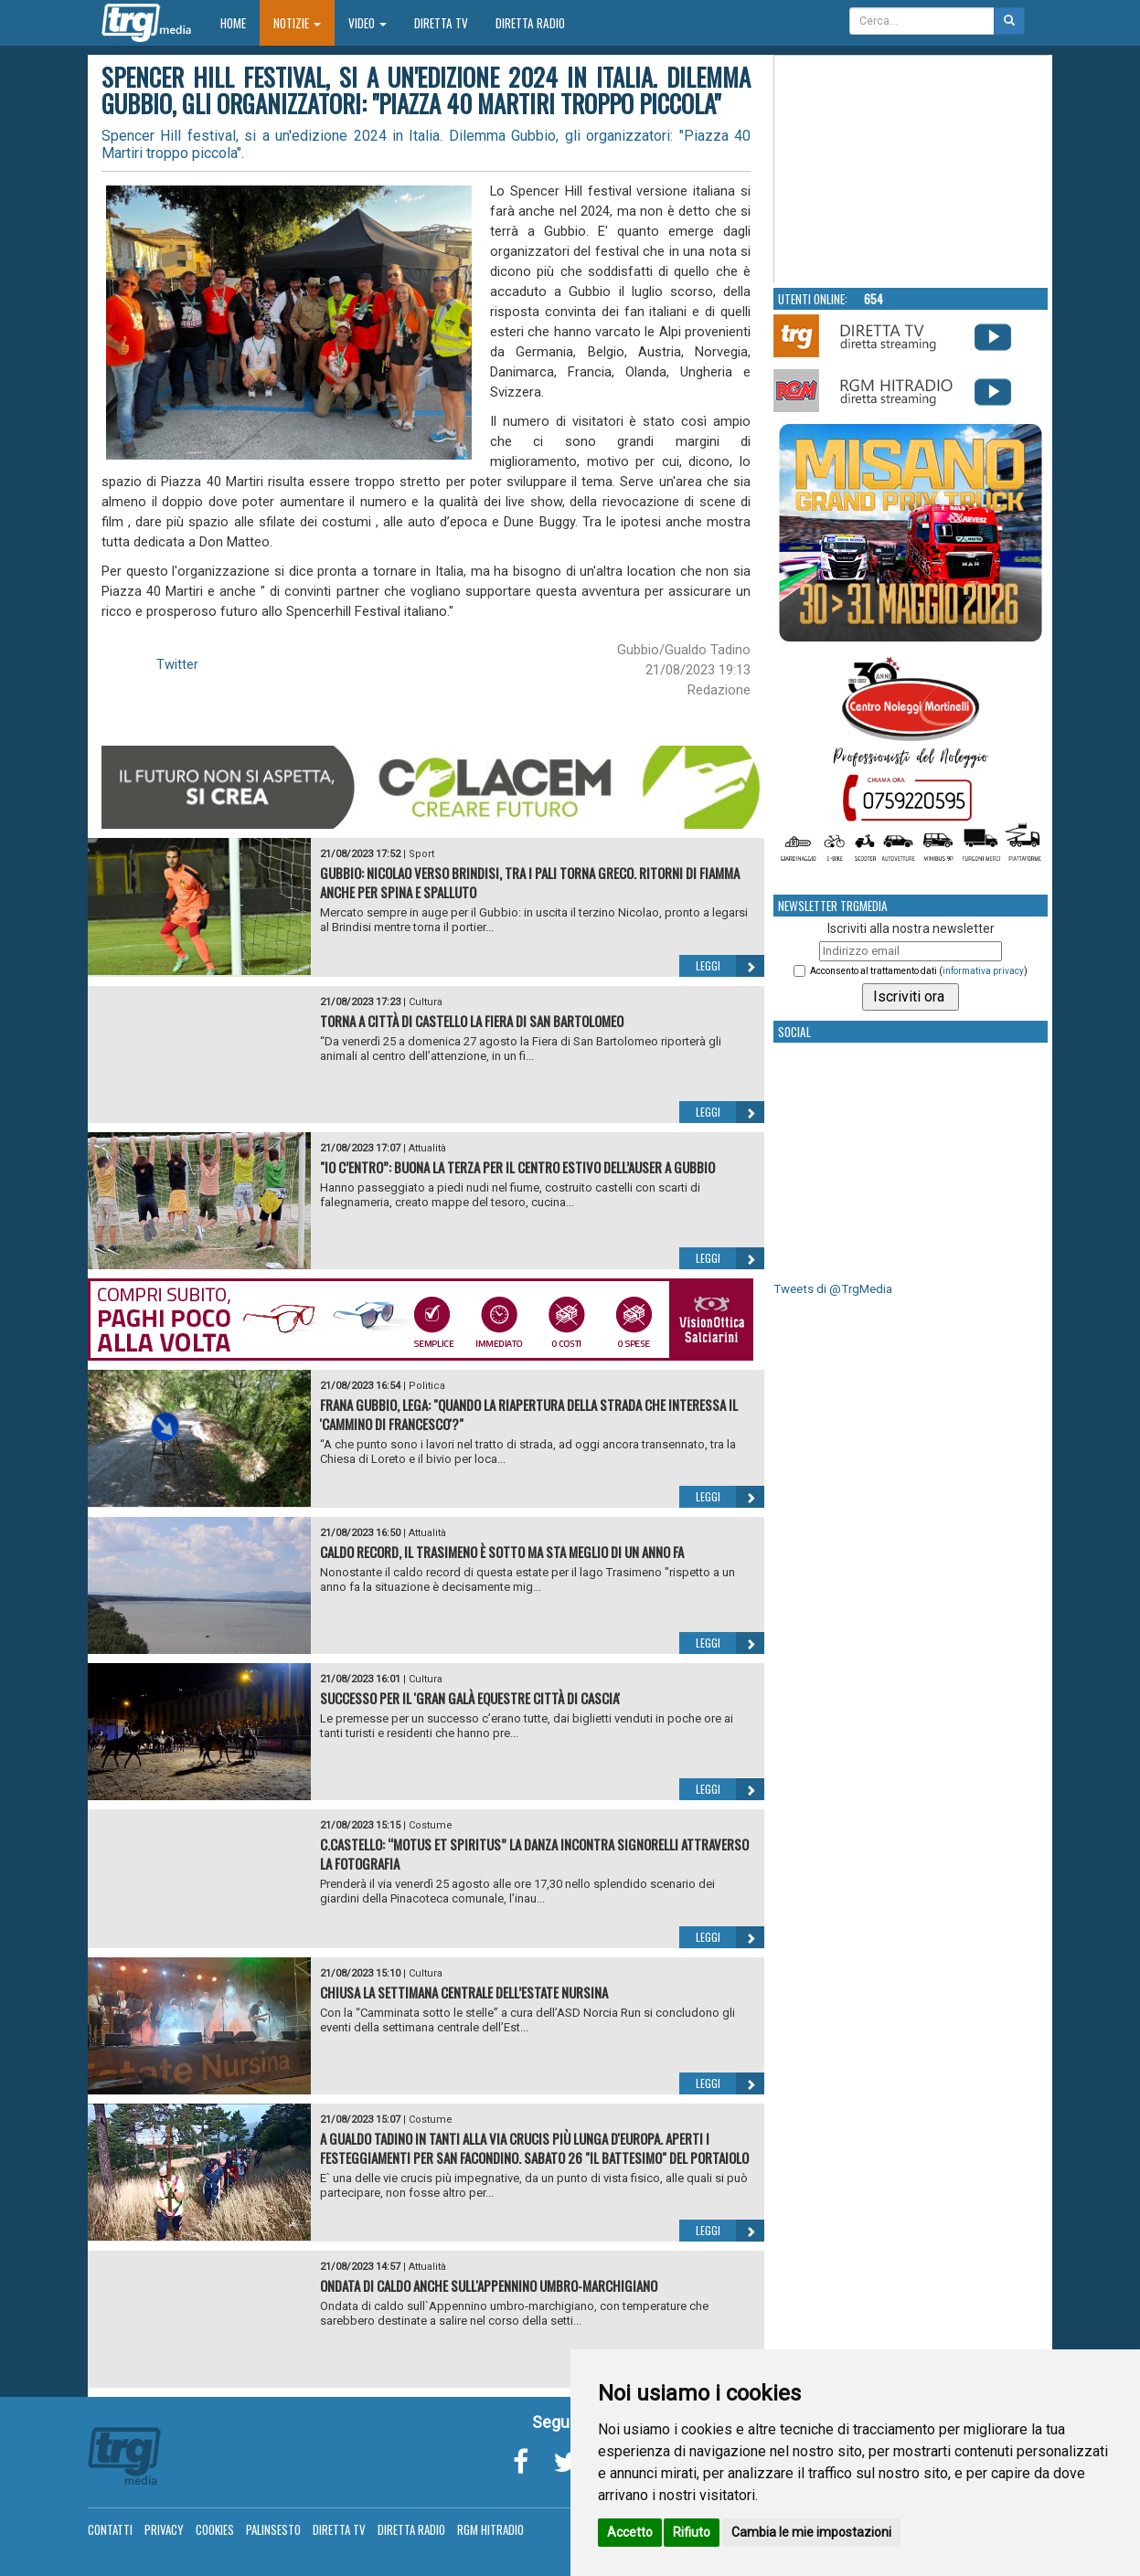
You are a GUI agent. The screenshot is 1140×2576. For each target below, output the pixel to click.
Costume (431, 1825)
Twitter (177, 664)
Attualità (427, 1148)
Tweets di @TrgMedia (832, 1289)
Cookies (215, 2529)
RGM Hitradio (490, 2529)
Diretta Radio (530, 23)
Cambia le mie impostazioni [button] (811, 2532)
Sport (421, 854)
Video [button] (367, 23)
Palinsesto (273, 2529)
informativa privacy (983, 971)
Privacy (164, 2529)
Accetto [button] (630, 2532)
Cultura (425, 1002)
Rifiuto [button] (691, 2532)
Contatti (110, 2529)
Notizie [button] (297, 23)
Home (240, 22)
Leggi (730, 966)
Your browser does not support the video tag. (911, 170)
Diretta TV (441, 23)
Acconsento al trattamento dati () (919, 971)
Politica (427, 1386)
